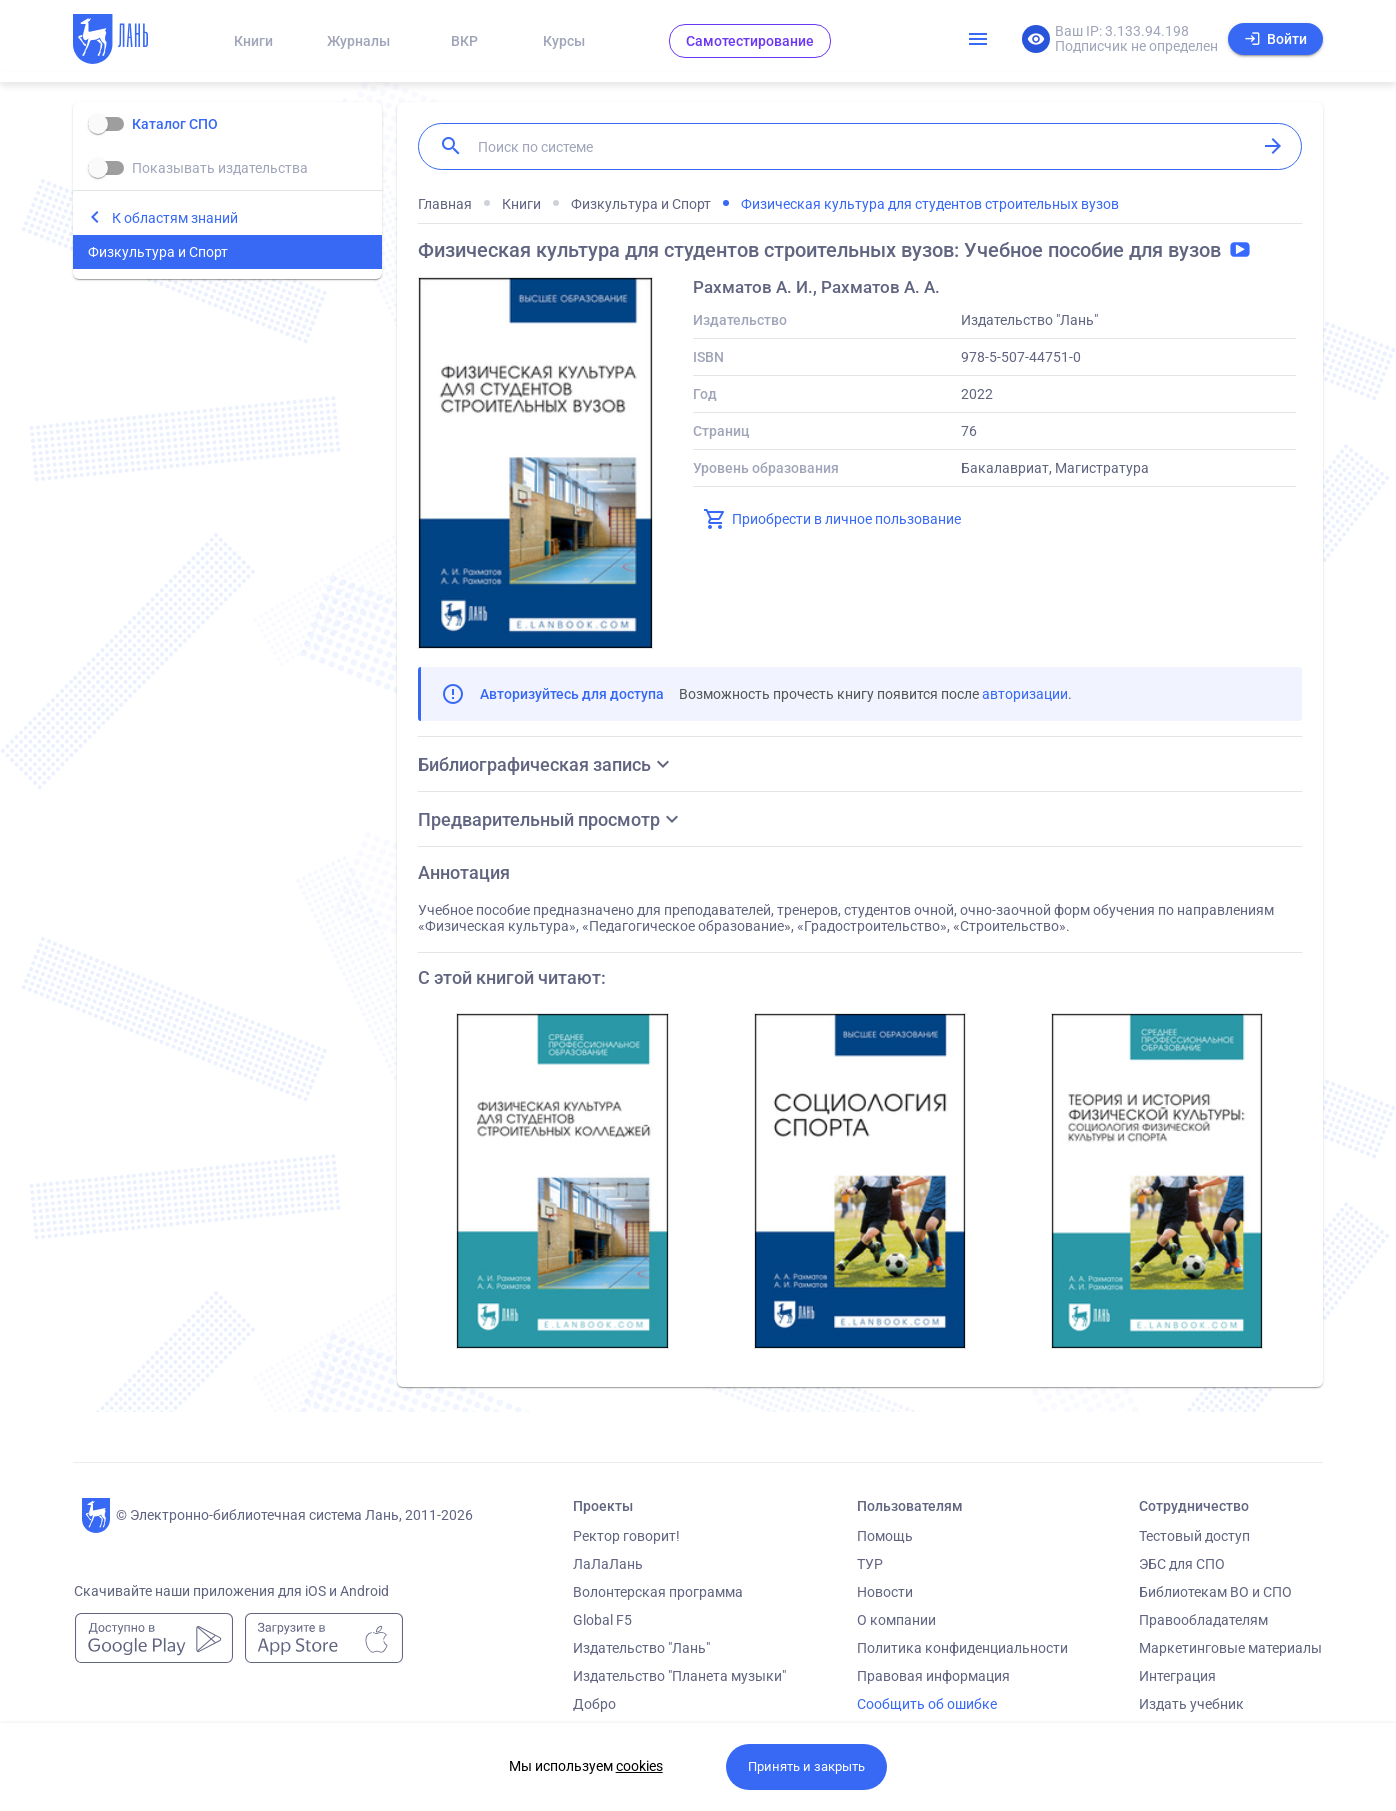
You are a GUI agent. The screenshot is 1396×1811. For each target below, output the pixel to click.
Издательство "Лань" (641, 1648)
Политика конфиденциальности (962, 1648)
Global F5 (602, 1620)
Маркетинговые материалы (1230, 1648)
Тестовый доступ (1194, 1536)
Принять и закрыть (806, 1766)
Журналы (358, 41)
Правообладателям (1203, 1620)
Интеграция (1177, 1676)
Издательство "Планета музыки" (679, 1676)
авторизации (1025, 694)
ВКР (464, 41)
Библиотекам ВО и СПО (1215, 1592)
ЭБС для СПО (1182, 1564)
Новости (885, 1592)
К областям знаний (175, 218)
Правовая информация (933, 1676)
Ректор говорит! (626, 1536)
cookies (639, 1766)
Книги (253, 41)
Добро (594, 1704)
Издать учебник (1191, 1704)
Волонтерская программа (658, 1592)
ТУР (870, 1564)
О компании (896, 1620)
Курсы (564, 41)
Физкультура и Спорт (158, 252)
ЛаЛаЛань (608, 1564)
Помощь (885, 1536)
